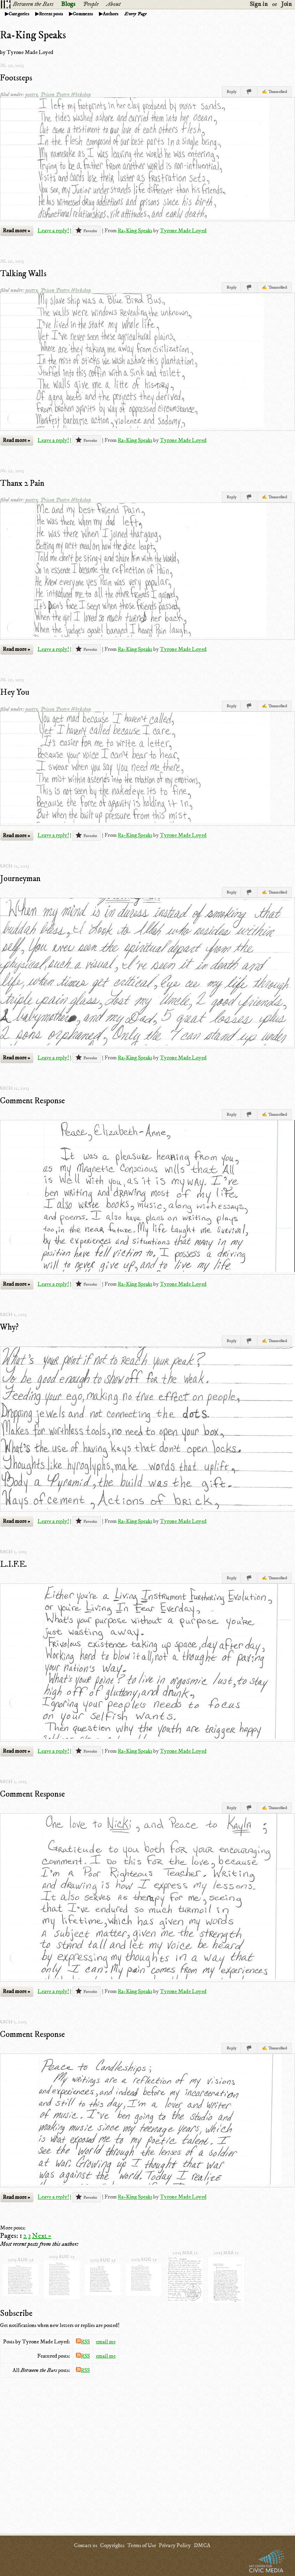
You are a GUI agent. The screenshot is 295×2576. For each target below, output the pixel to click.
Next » (41, 2236)
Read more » (16, 230)
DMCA (202, 2545)
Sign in (259, 4)
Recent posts (51, 14)
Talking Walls (23, 274)
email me (106, 2341)
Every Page (135, 14)
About (113, 4)
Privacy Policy (175, 2545)
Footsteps (16, 78)
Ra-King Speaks (135, 230)
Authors (110, 14)
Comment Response (32, 1101)
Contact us (85, 2545)
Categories (19, 14)
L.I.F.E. (13, 1564)
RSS (83, 2341)
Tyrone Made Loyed (183, 230)
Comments (83, 14)
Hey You (14, 692)
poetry (31, 94)
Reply (231, 91)
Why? (9, 1327)
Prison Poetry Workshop (65, 94)
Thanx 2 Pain (22, 483)
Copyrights (112, 2545)
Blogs (68, 4)
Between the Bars (33, 4)
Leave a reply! (53, 230)
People (91, 4)
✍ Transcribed (274, 91)
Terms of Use (141, 2545)
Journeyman (20, 878)
